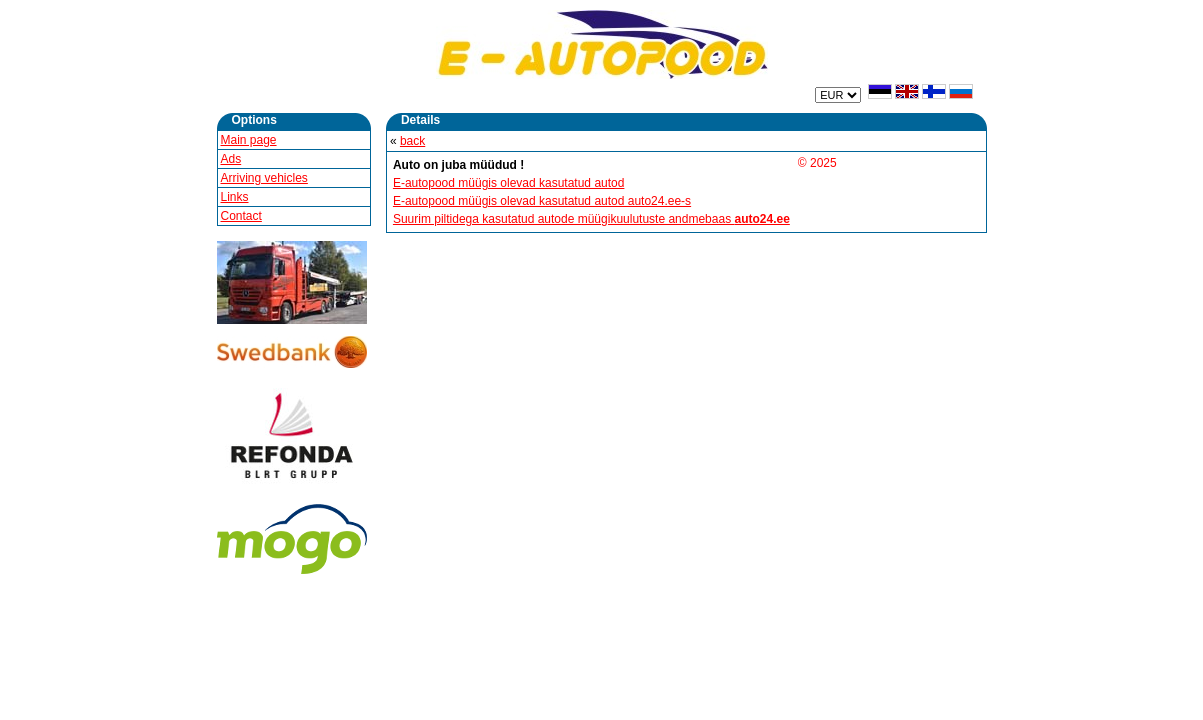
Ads (231, 159)
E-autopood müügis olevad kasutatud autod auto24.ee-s (542, 201)
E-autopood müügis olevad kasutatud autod (509, 183)
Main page (249, 140)
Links (235, 197)
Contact (241, 216)
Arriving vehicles (264, 178)
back (412, 141)
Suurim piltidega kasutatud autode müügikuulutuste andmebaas (591, 219)
